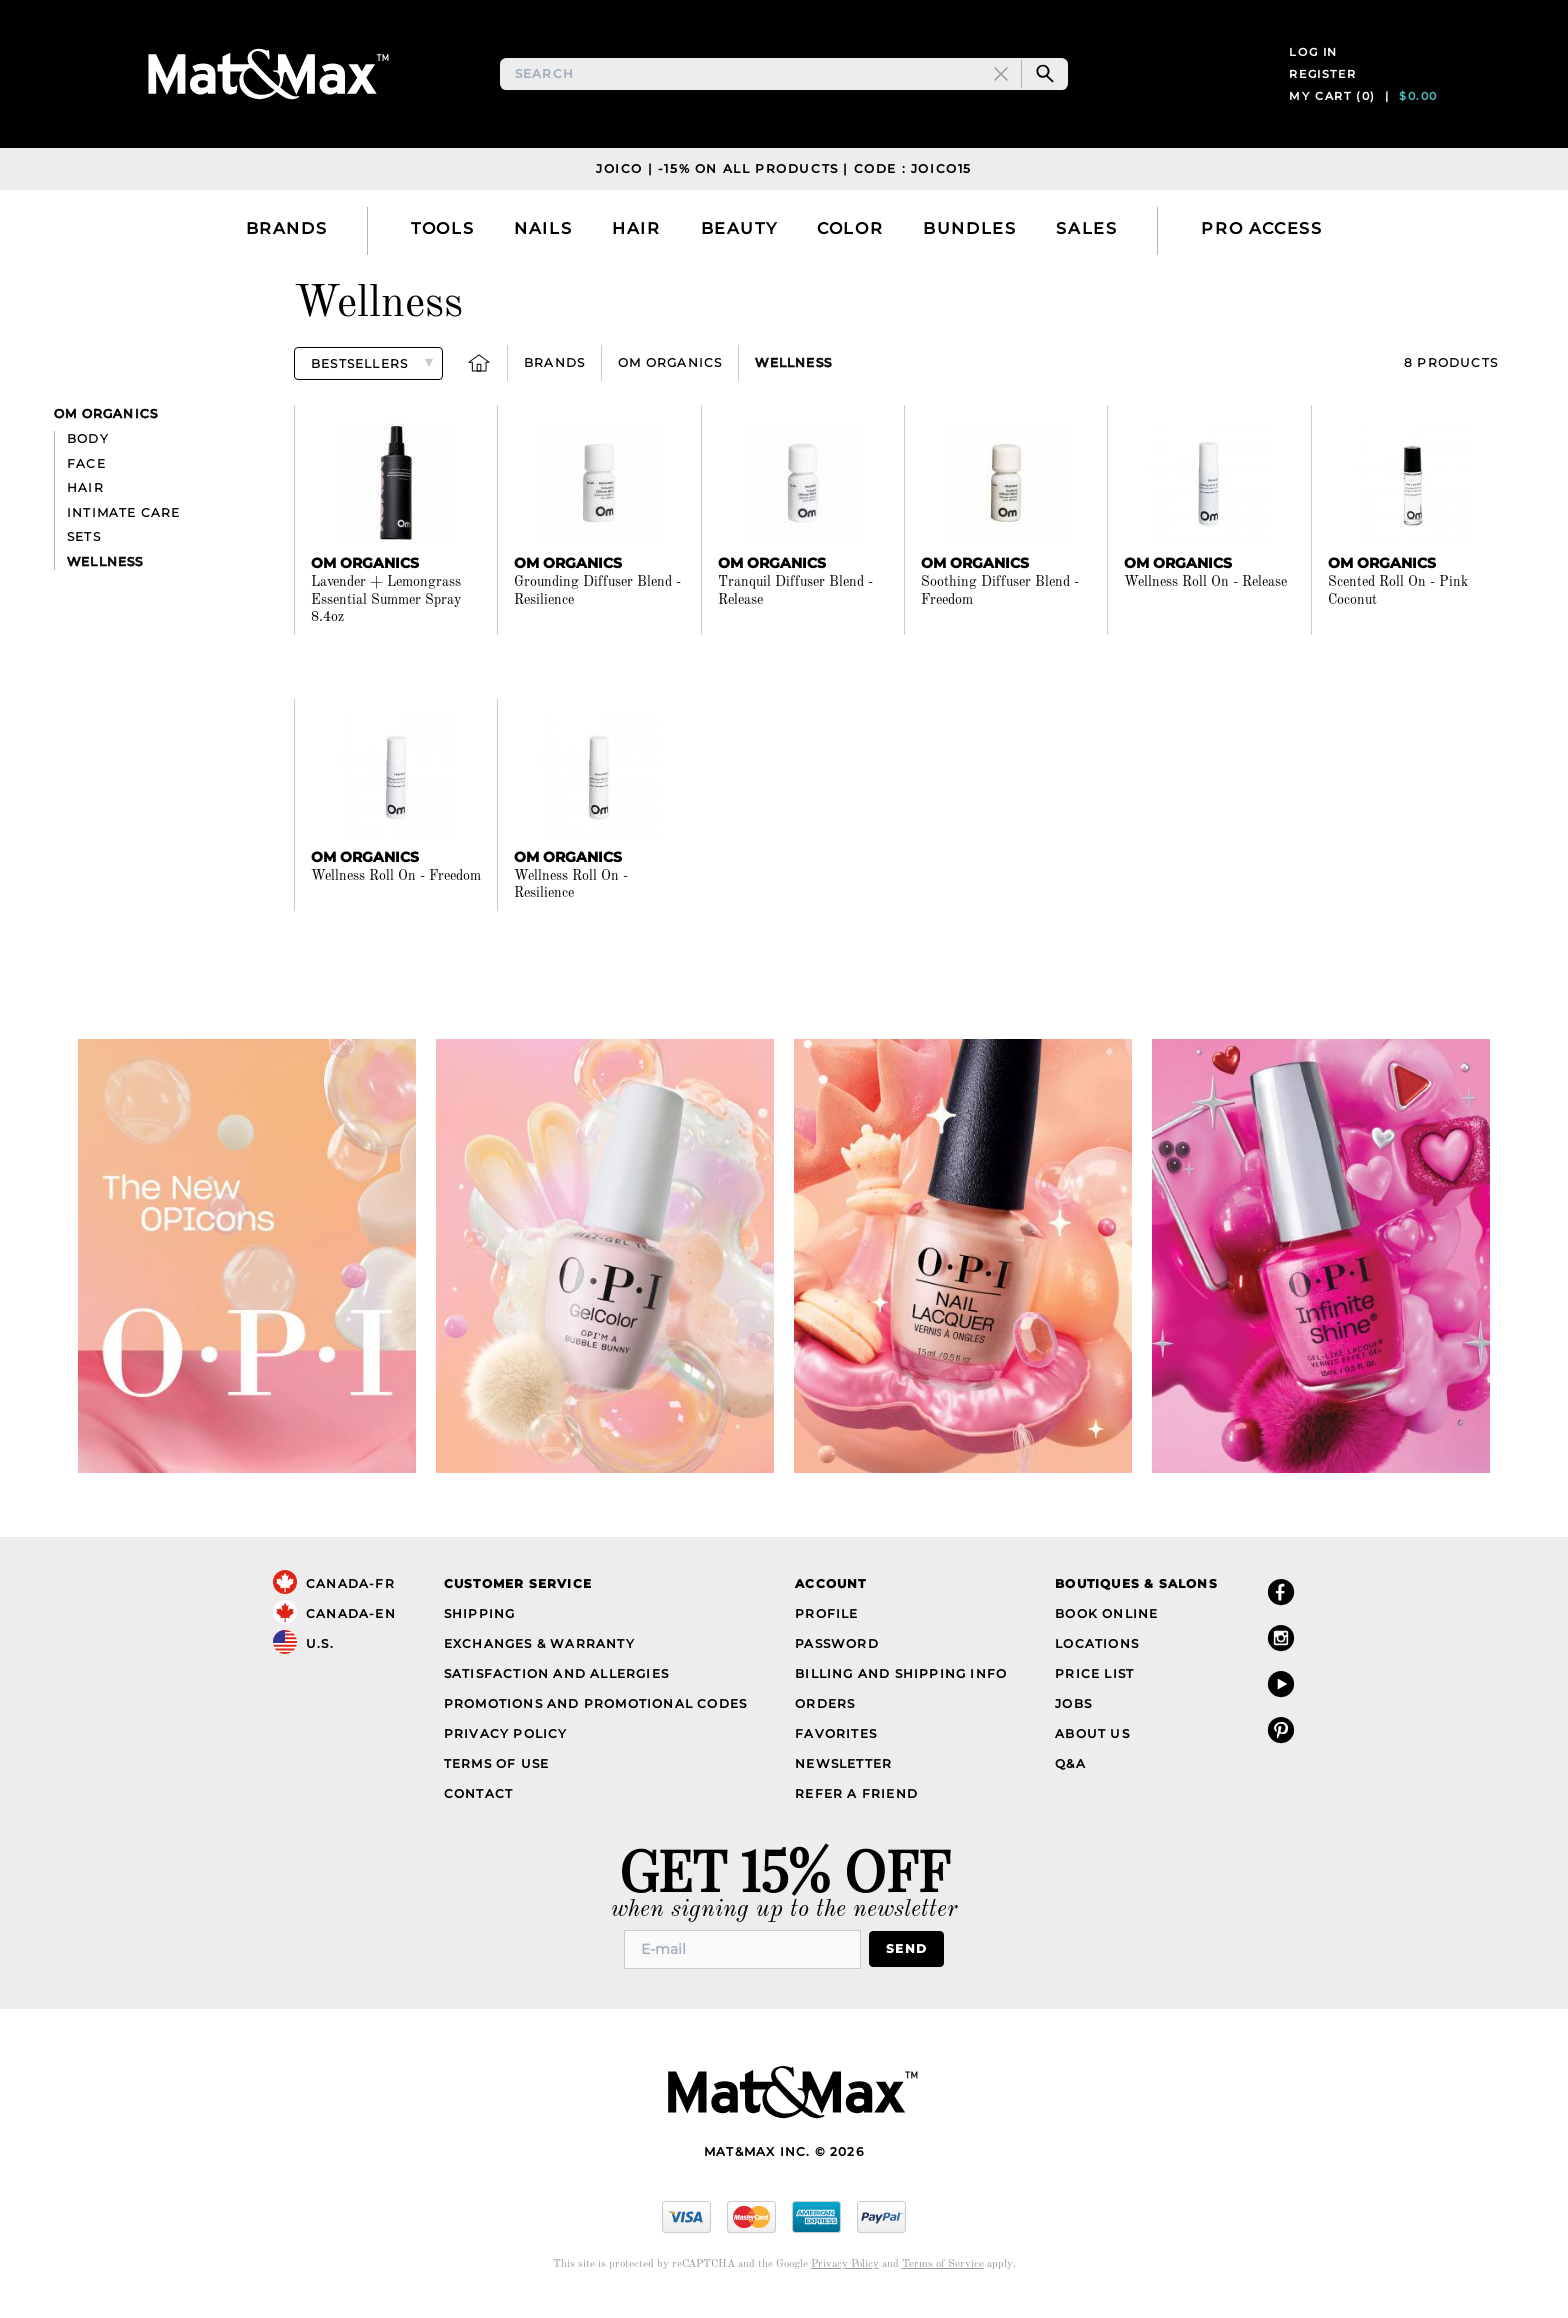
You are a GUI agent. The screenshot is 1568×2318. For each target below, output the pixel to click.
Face (86, 475)
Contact (478, 1805)
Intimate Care (124, 524)
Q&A (1070, 1775)
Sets (84, 549)
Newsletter (843, 1775)
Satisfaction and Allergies (556, 1685)
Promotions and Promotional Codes (595, 1715)
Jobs (1073, 1715)
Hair (85, 500)
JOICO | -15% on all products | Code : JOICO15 (784, 180)
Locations (1097, 1655)
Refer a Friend (856, 1805)
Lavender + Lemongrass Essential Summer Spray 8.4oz (386, 612)
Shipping (480, 1625)
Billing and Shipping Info (901, 1685)
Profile (826, 1625)
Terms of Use (496, 1775)
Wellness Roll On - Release (1205, 595)
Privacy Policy (506, 1745)
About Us (1092, 1745)
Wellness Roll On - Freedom (396, 888)
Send (906, 1961)
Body (88, 451)
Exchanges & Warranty (539, 1655)
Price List (1094, 1685)
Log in (1313, 58)
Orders (825, 1715)
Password (837, 1655)
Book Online (1106, 1625)
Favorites (836, 1745)
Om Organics (670, 375)
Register (1322, 80)
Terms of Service (943, 2276)
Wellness (793, 375)
